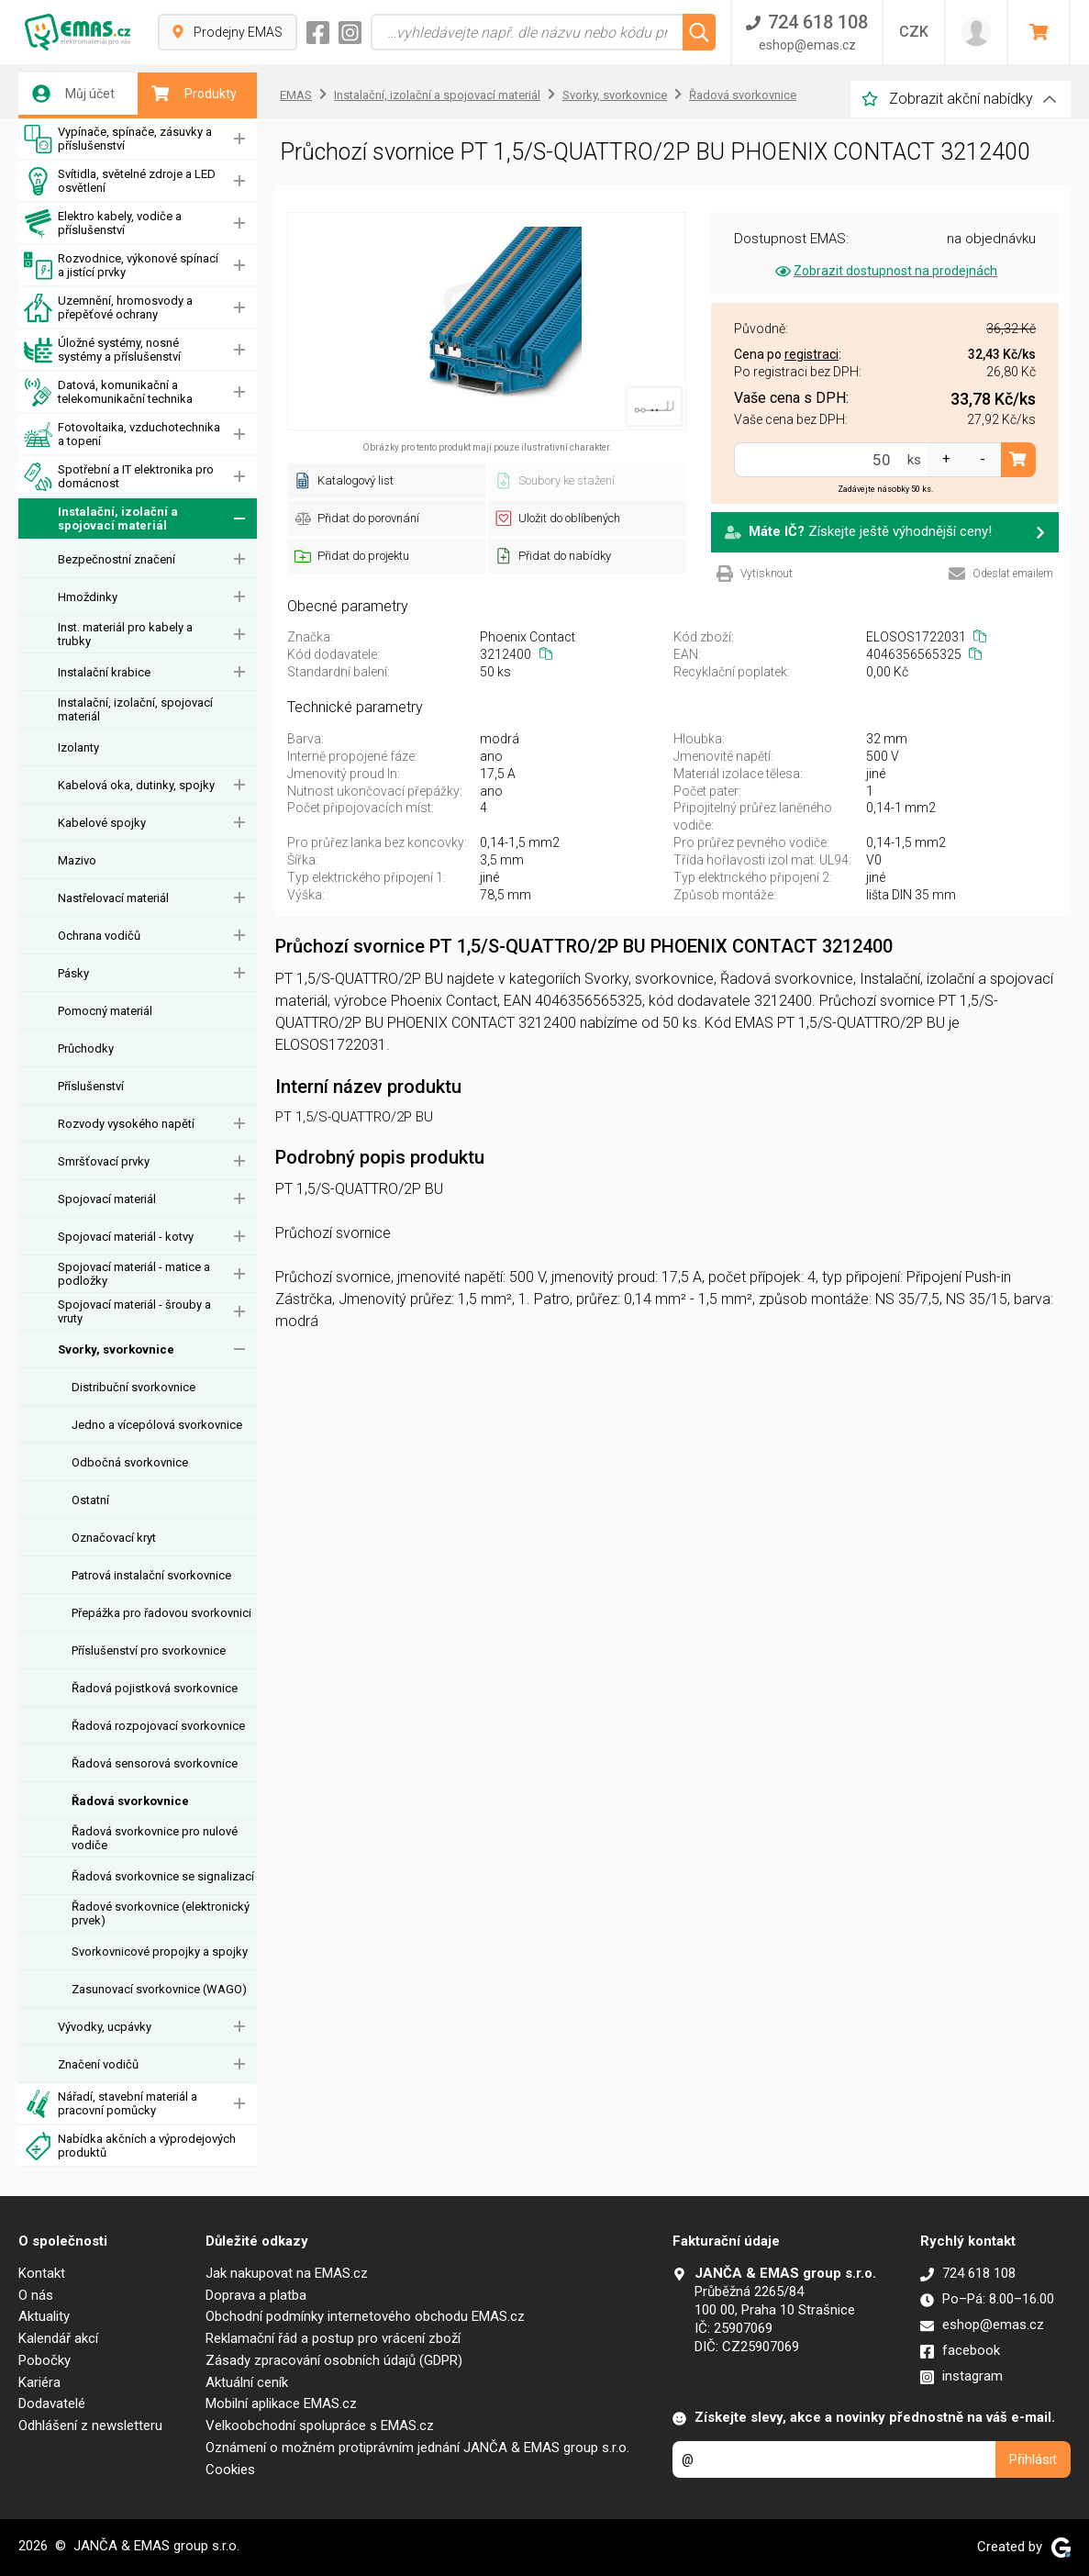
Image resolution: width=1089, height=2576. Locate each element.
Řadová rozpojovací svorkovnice (158, 1726)
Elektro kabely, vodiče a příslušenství (103, 223)
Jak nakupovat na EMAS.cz (287, 2273)
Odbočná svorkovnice (130, 1462)
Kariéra (39, 2382)
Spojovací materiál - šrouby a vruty (134, 1311)
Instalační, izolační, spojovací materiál (135, 709)
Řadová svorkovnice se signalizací (163, 1876)
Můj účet (73, 93)
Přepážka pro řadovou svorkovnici (161, 1613)
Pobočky (44, 2360)
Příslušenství (91, 1086)
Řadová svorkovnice (130, 1801)
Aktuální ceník (247, 2382)
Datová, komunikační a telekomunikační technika (108, 392)
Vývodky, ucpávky (104, 2027)
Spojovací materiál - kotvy (126, 1236)
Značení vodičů (98, 2064)
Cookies (230, 2469)
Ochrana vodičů (99, 935)
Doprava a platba (256, 2295)
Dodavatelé (51, 2403)
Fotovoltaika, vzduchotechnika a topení (122, 434)
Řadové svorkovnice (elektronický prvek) (161, 1913)
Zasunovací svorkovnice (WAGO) (159, 1989)
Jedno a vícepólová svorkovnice (157, 1425)
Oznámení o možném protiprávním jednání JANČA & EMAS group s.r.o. (417, 2447)
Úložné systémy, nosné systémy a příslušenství (102, 350)
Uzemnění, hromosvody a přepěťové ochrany (108, 308)
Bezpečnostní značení (116, 559)
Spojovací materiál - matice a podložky (134, 1274)
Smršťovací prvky (104, 1161)
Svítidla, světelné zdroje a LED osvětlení (120, 181)
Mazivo (77, 860)
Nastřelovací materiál (113, 898)
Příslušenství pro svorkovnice (149, 1650)
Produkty (194, 93)
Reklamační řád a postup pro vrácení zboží (333, 2338)
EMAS (296, 95)
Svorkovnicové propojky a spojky (160, 1951)
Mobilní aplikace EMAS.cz (281, 2403)
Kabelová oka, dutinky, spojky (136, 785)
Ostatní (90, 1500)
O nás (35, 2295)
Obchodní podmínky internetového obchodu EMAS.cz (365, 2316)
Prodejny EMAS (227, 32)
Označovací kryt (114, 1537)
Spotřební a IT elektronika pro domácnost (119, 477)
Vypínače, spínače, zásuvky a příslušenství (118, 139)
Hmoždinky (87, 597)
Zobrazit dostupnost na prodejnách (884, 270)
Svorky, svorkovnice (116, 1349)
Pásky (73, 973)
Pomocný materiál (105, 1011)
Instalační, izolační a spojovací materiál (101, 519)
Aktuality (44, 2316)
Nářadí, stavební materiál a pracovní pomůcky (110, 2104)
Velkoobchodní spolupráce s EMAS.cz (320, 2425)
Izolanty (78, 747)
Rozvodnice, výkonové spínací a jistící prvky (121, 265)
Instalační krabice (104, 672)
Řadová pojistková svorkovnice (155, 1688)
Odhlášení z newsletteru (90, 2425)
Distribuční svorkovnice (133, 1387)
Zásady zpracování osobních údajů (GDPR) (334, 2360)
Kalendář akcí (58, 2338)
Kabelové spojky (102, 823)
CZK (913, 31)
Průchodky (86, 1048)
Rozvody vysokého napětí (126, 1124)
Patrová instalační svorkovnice (151, 1575)
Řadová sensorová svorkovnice (155, 1763)
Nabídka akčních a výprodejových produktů (130, 2146)
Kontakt (41, 2273)
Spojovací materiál (107, 1199)
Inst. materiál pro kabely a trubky (125, 634)
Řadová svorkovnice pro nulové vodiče (155, 1838)
